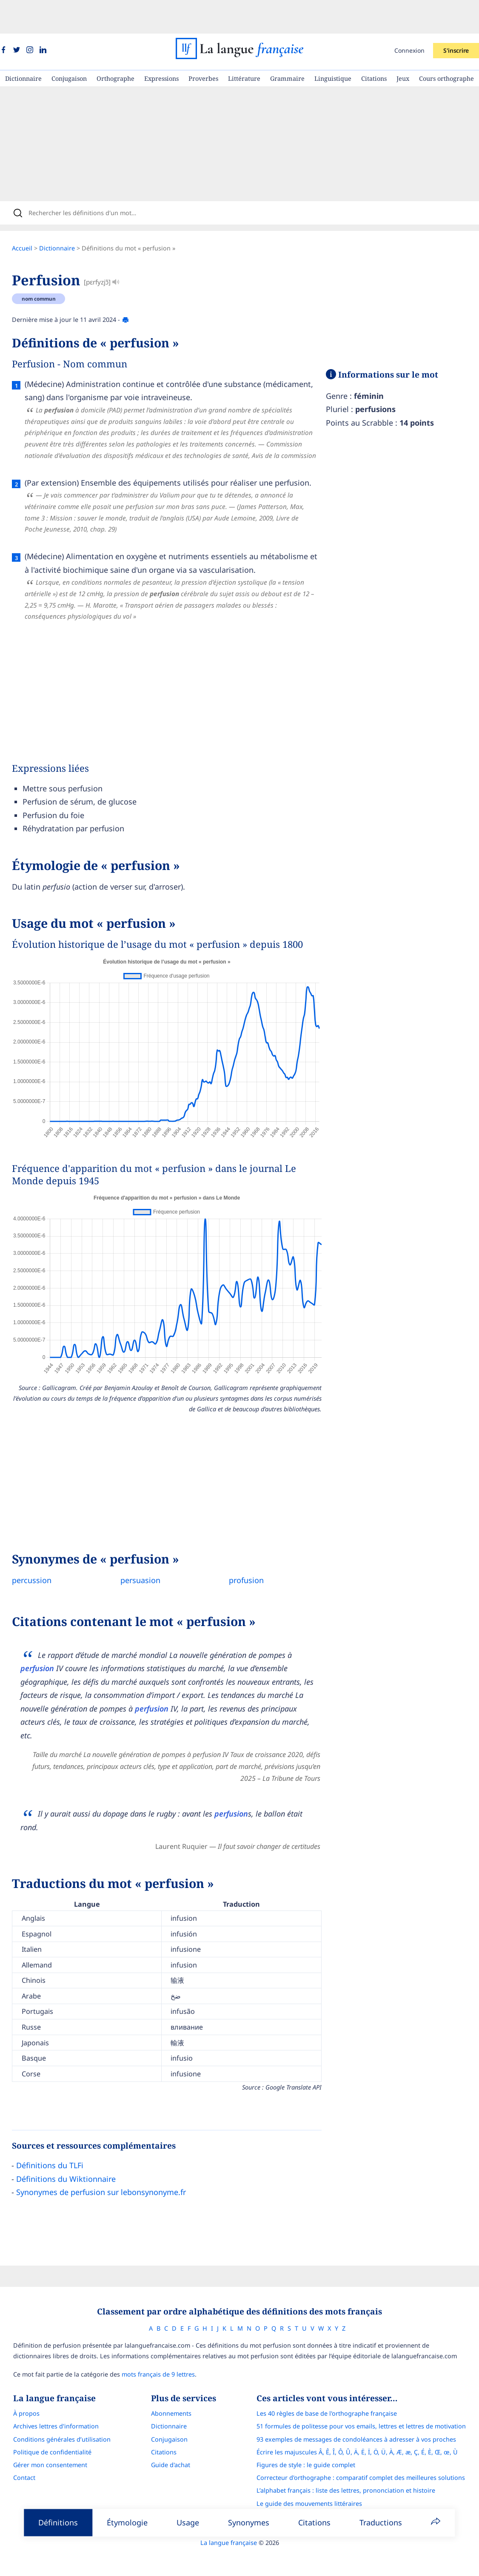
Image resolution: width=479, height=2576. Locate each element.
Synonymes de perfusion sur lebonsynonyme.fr (109, 2164)
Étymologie (127, 2522)
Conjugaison (69, 45)
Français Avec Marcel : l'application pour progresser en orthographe (362, 2492)
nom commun (47, 271)
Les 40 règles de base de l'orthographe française (334, 2389)
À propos (19, 2389)
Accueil (30, 220)
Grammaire (287, 45)
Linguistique (332, 45)
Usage (188, 2522)
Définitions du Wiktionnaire (74, 2151)
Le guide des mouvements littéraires (317, 2479)
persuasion (149, 1552)
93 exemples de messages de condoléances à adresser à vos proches (364, 2415)
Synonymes (248, 2522)
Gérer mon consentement (43, 2441)
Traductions (380, 2522)
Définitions (58, 2522)
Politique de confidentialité (45, 2428)
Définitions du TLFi (58, 2137)
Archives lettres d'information (48, 2402)
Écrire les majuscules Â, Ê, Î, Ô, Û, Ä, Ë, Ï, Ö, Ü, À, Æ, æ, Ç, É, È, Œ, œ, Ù (364, 2428)
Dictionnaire (23, 45)
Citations (374, 45)
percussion (40, 1552)
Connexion (409, 17)
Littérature (244, 45)
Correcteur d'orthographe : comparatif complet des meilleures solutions (368, 2453)
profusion (254, 1552)
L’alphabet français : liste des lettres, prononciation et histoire (353, 2466)
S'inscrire (456, 17)
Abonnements (171, 2389)
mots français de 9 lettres (150, 2350)
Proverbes (203, 45)
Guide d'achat (170, 2441)
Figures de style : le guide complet (313, 2441)
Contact (17, 2453)
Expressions (161, 45)
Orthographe (115, 45)
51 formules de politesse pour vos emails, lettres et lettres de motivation (368, 2402)
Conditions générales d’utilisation (54, 2415)
